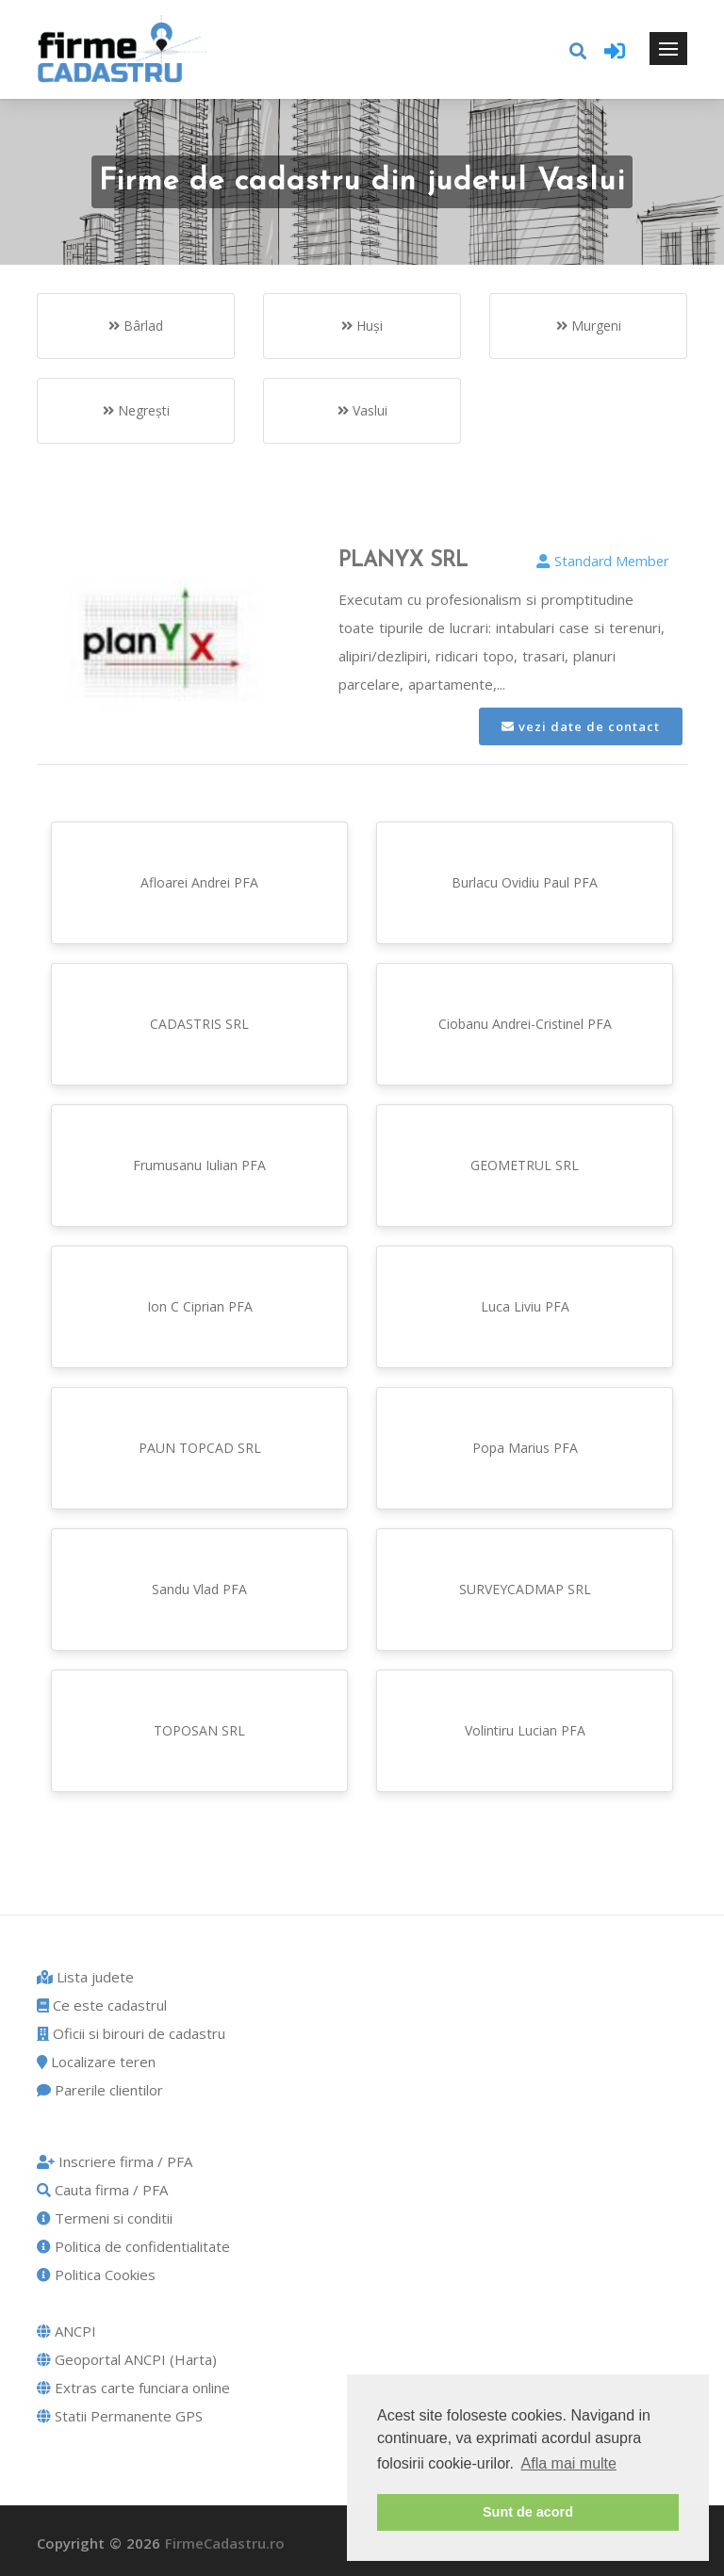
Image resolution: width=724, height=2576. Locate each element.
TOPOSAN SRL (199, 1730)
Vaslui (362, 410)
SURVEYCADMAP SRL (525, 1589)
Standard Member (602, 561)
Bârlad (135, 325)
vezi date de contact (581, 726)
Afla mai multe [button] (569, 2463)
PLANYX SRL (403, 561)
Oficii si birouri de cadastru (131, 2033)
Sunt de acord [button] (528, 2511)
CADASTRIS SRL (199, 1024)
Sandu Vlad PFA (199, 1589)
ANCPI (66, 2331)
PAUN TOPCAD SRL (200, 1448)
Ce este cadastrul (102, 2005)
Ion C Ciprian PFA (200, 1306)
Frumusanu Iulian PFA (199, 1165)
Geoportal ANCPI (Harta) (127, 2359)
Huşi (362, 325)
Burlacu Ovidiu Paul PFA (525, 882)
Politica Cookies (96, 2274)
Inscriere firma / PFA (114, 2161)
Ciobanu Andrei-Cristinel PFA (525, 1024)
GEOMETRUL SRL (524, 1165)
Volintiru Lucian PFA (525, 1730)
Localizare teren (96, 2061)
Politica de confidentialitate (133, 2246)
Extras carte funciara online (133, 2387)
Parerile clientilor (100, 2089)
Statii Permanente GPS (120, 2415)
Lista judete (85, 1976)
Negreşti (136, 410)
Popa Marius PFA (525, 1448)
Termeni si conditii (105, 2218)
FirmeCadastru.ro (225, 2543)
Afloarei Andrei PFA (199, 882)
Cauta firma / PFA (102, 2189)
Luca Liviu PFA (525, 1306)
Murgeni (588, 325)
